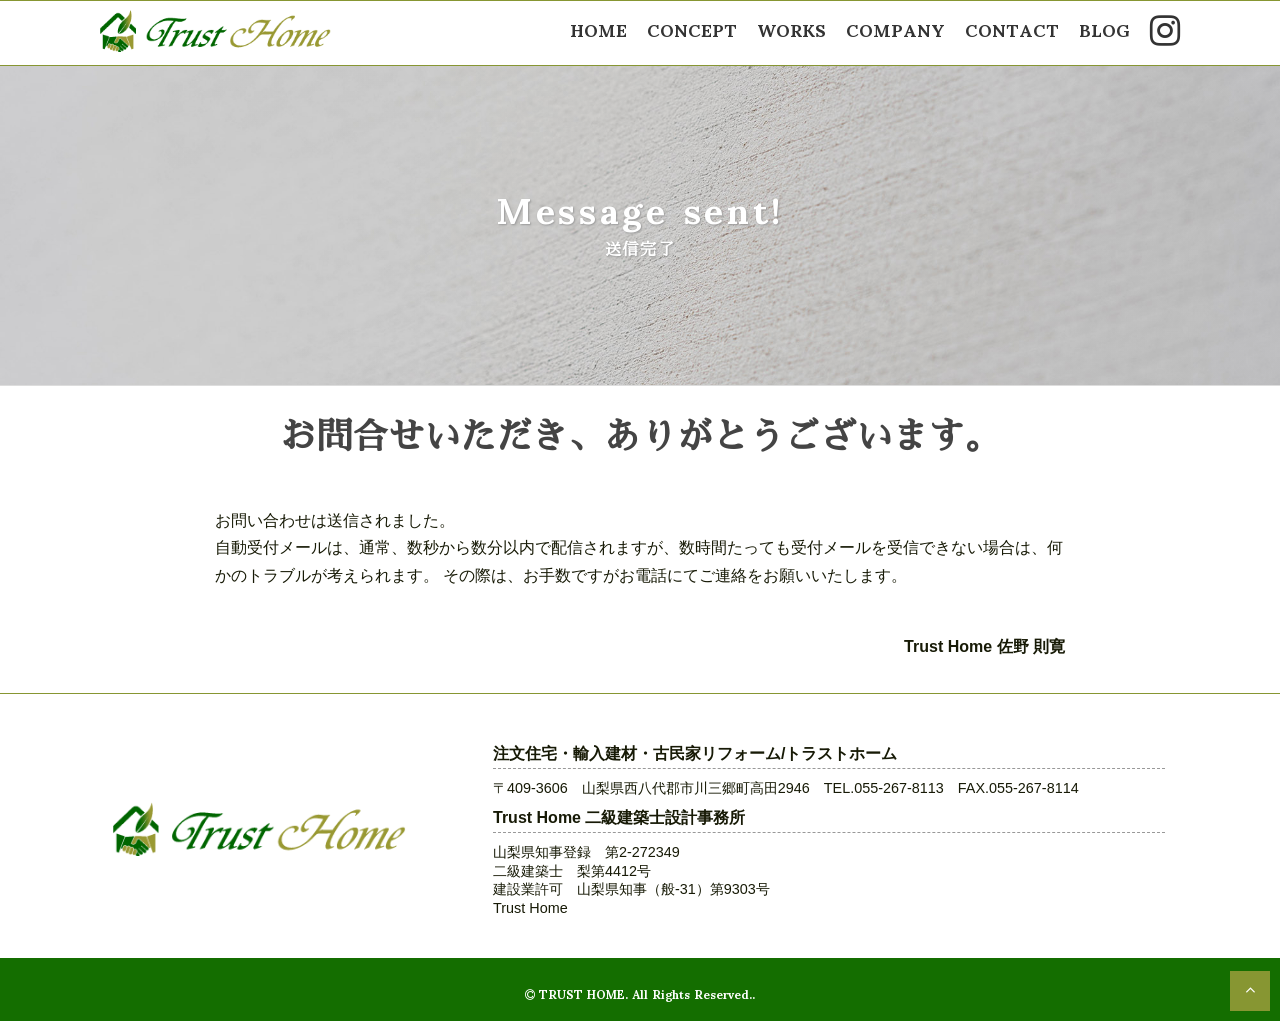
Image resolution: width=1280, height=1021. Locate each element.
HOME (598, 29)
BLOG (1104, 29)
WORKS (791, 29)
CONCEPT (692, 29)
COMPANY (895, 29)
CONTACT (1012, 29)
